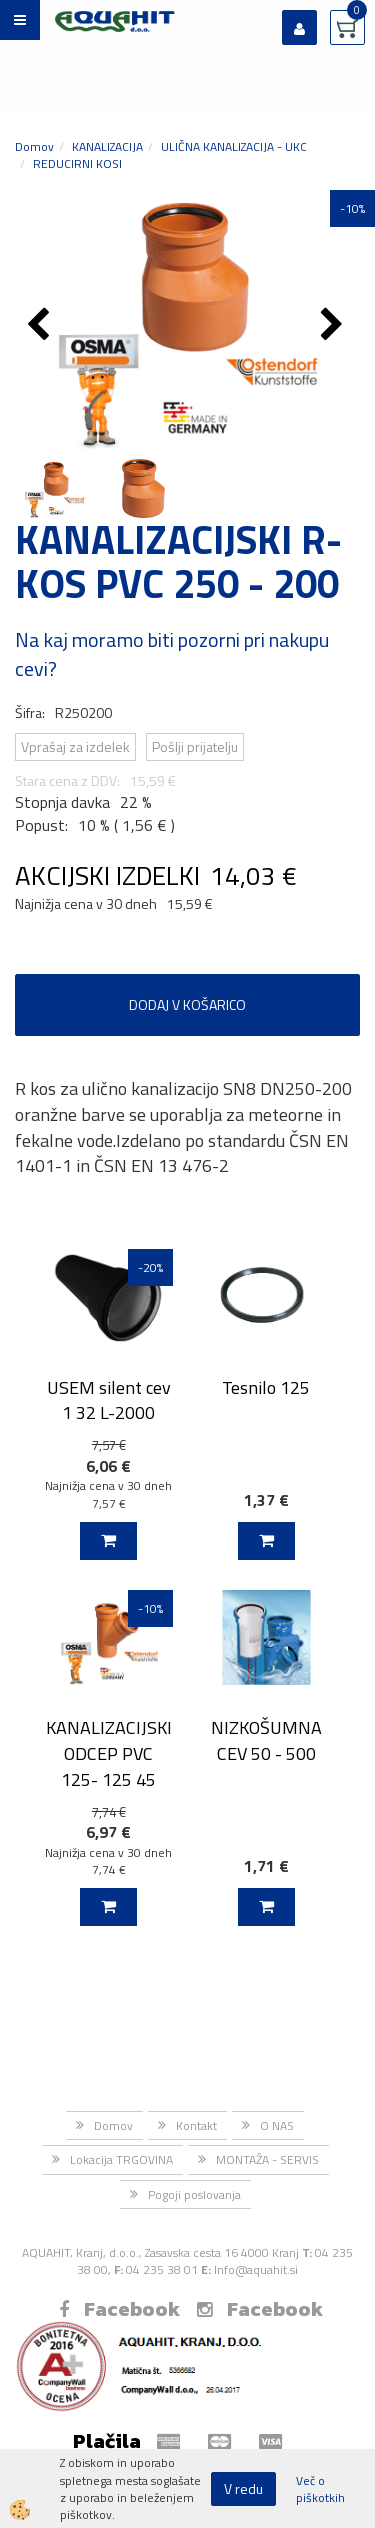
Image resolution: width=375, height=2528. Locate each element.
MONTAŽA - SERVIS (267, 2159)
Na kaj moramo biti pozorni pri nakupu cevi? (172, 654)
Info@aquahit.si (256, 2269)
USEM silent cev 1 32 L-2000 (109, 1400)
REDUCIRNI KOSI (77, 163)
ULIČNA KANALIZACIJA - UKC (234, 146)
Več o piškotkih (320, 2489)
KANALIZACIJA (107, 146)
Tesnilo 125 (266, 1387)
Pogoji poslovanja (194, 2194)
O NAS (277, 2125)
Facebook (119, 2309)
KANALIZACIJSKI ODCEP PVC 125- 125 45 (109, 1753)
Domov (34, 146)
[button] (334, 326)
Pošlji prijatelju (195, 746)
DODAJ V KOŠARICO (187, 1004)
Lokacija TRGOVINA (121, 2159)
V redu (243, 2488)
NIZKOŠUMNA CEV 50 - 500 (266, 1740)
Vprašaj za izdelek (75, 746)
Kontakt (196, 2125)
